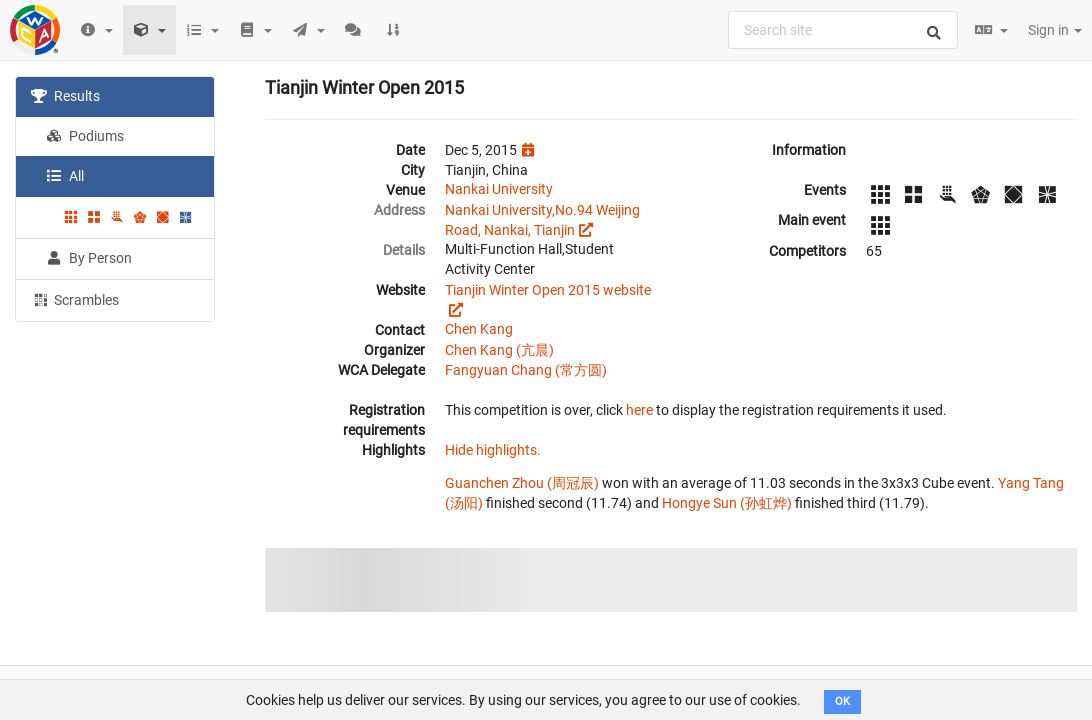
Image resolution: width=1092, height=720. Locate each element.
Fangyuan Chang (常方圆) (526, 370)
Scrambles (75, 299)
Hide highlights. (493, 450)
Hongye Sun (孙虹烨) (727, 503)
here (639, 410)
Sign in (1055, 30)
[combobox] (843, 30)
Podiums (85, 136)
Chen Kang (479, 329)
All (65, 176)
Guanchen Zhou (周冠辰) (522, 483)
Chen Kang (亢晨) (499, 350)
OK (842, 701)
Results (65, 96)
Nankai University (499, 189)
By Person (89, 258)
